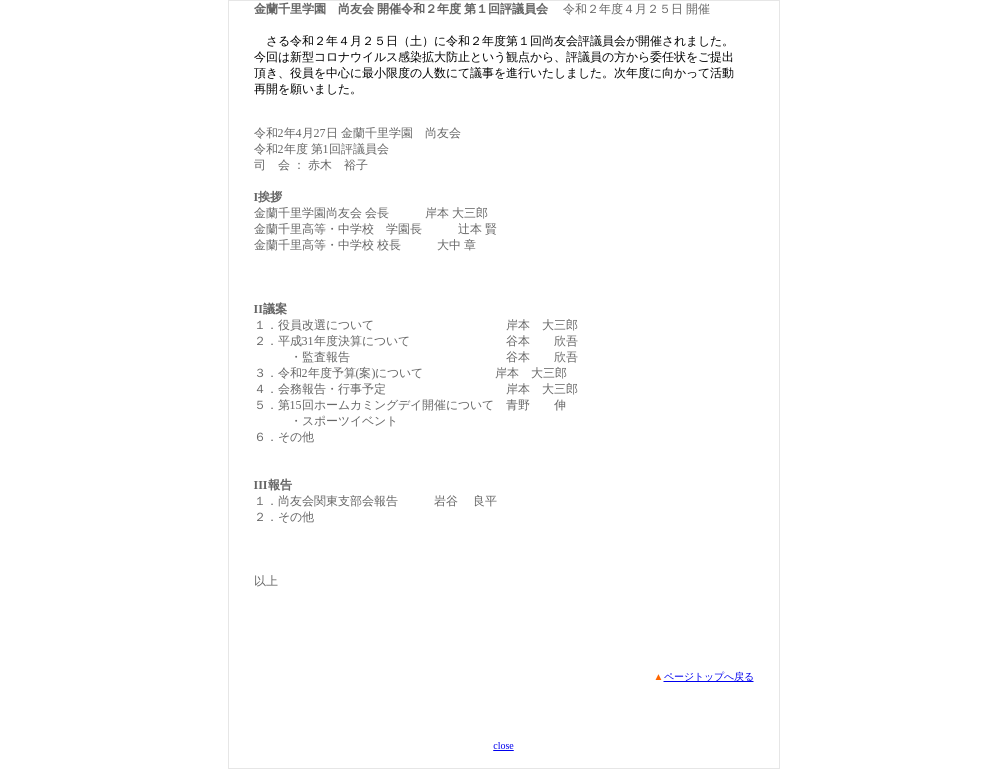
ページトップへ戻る (709, 676)
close (503, 745)
